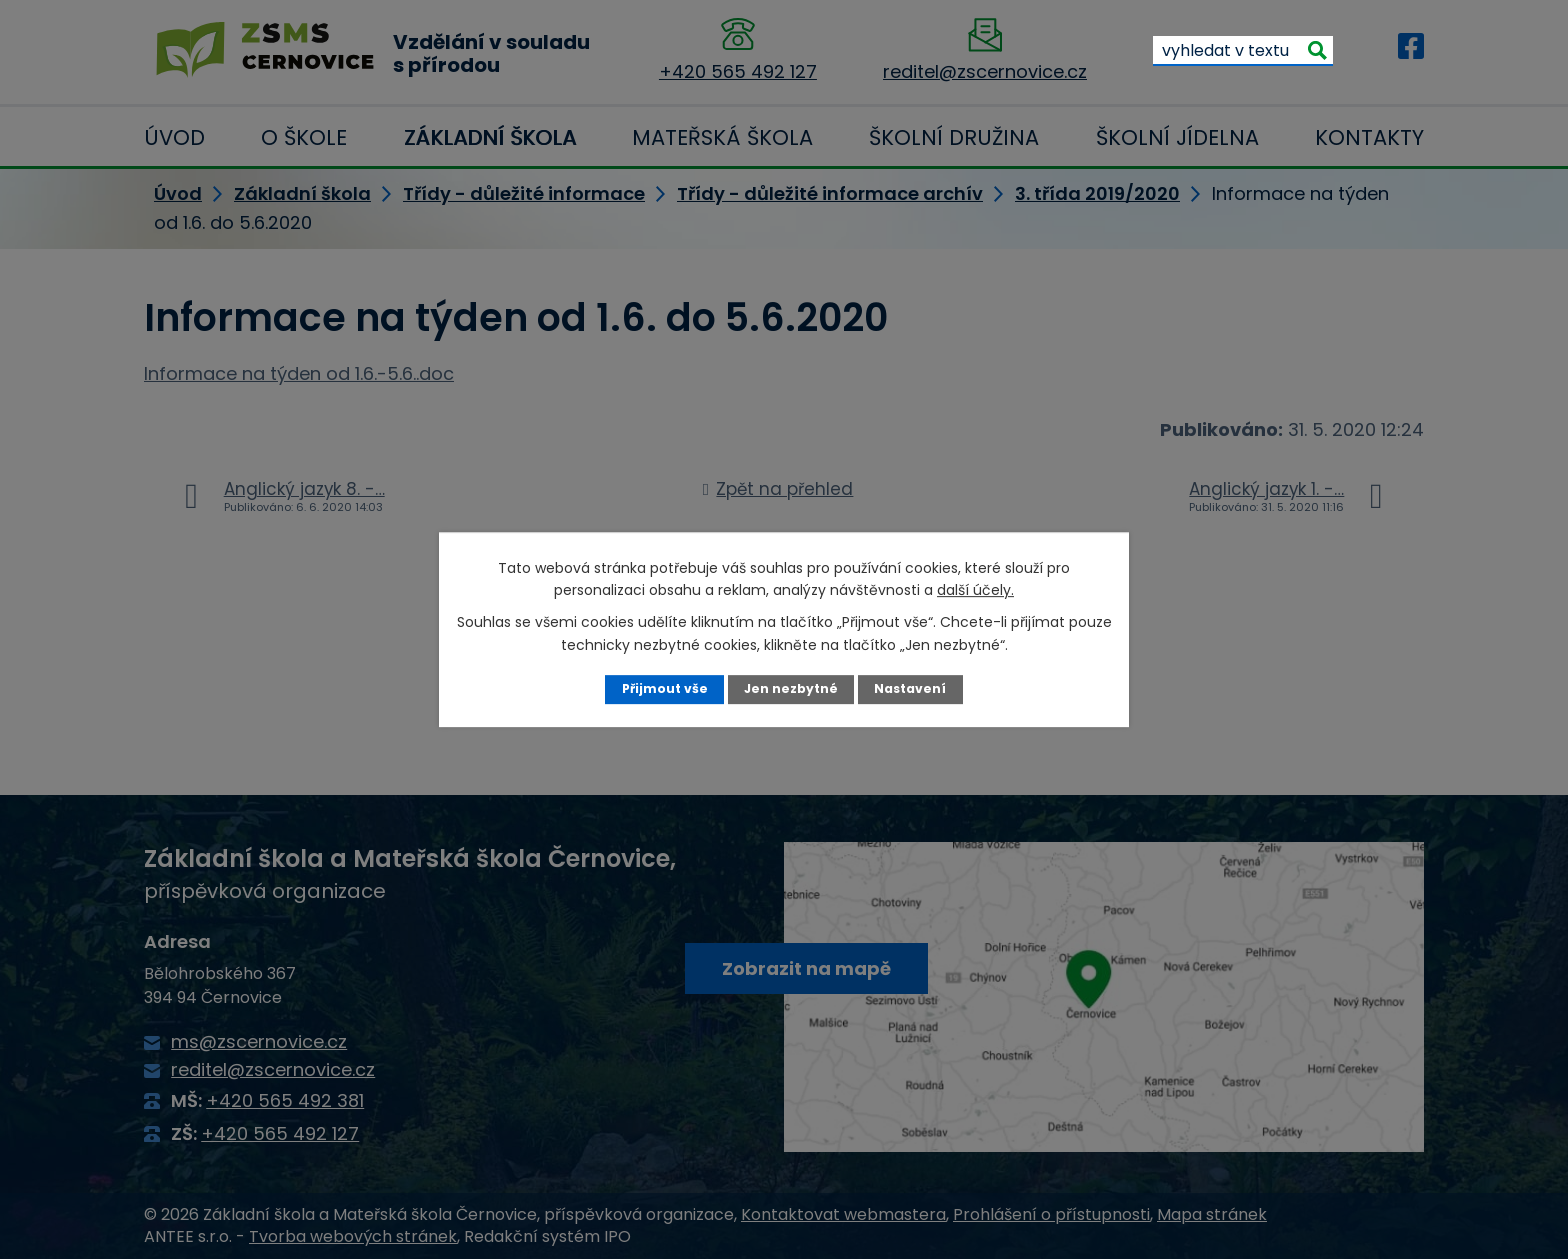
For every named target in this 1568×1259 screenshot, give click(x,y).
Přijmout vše (663, 688)
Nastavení (911, 688)
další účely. (975, 590)
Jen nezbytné (791, 688)
